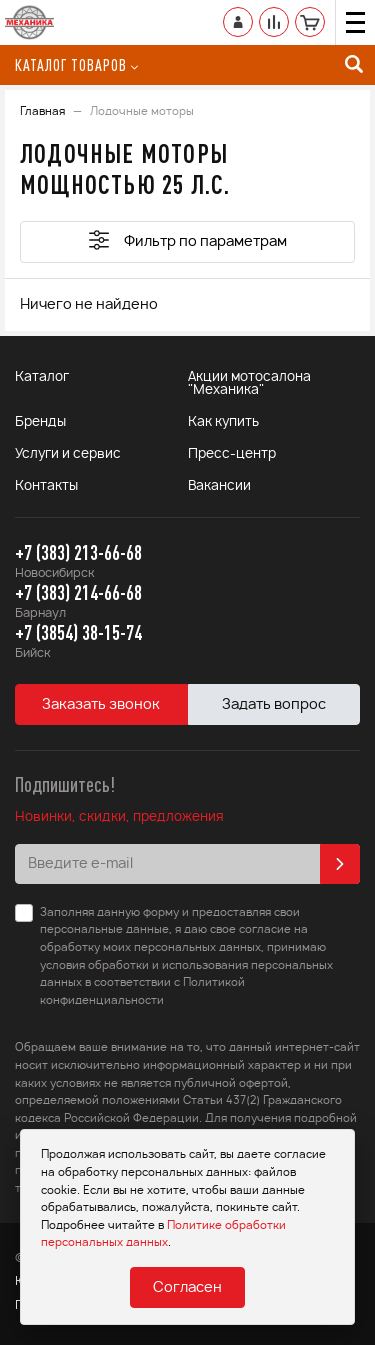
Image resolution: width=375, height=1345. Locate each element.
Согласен (187, 1288)
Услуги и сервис (68, 454)
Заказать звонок (101, 705)
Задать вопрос (274, 705)
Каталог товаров (76, 65)
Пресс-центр (232, 454)
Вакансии (219, 486)
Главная (42, 111)
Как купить (223, 422)
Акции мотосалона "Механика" (249, 384)
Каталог (42, 377)
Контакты (46, 486)
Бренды (40, 422)
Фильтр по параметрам (188, 240)
